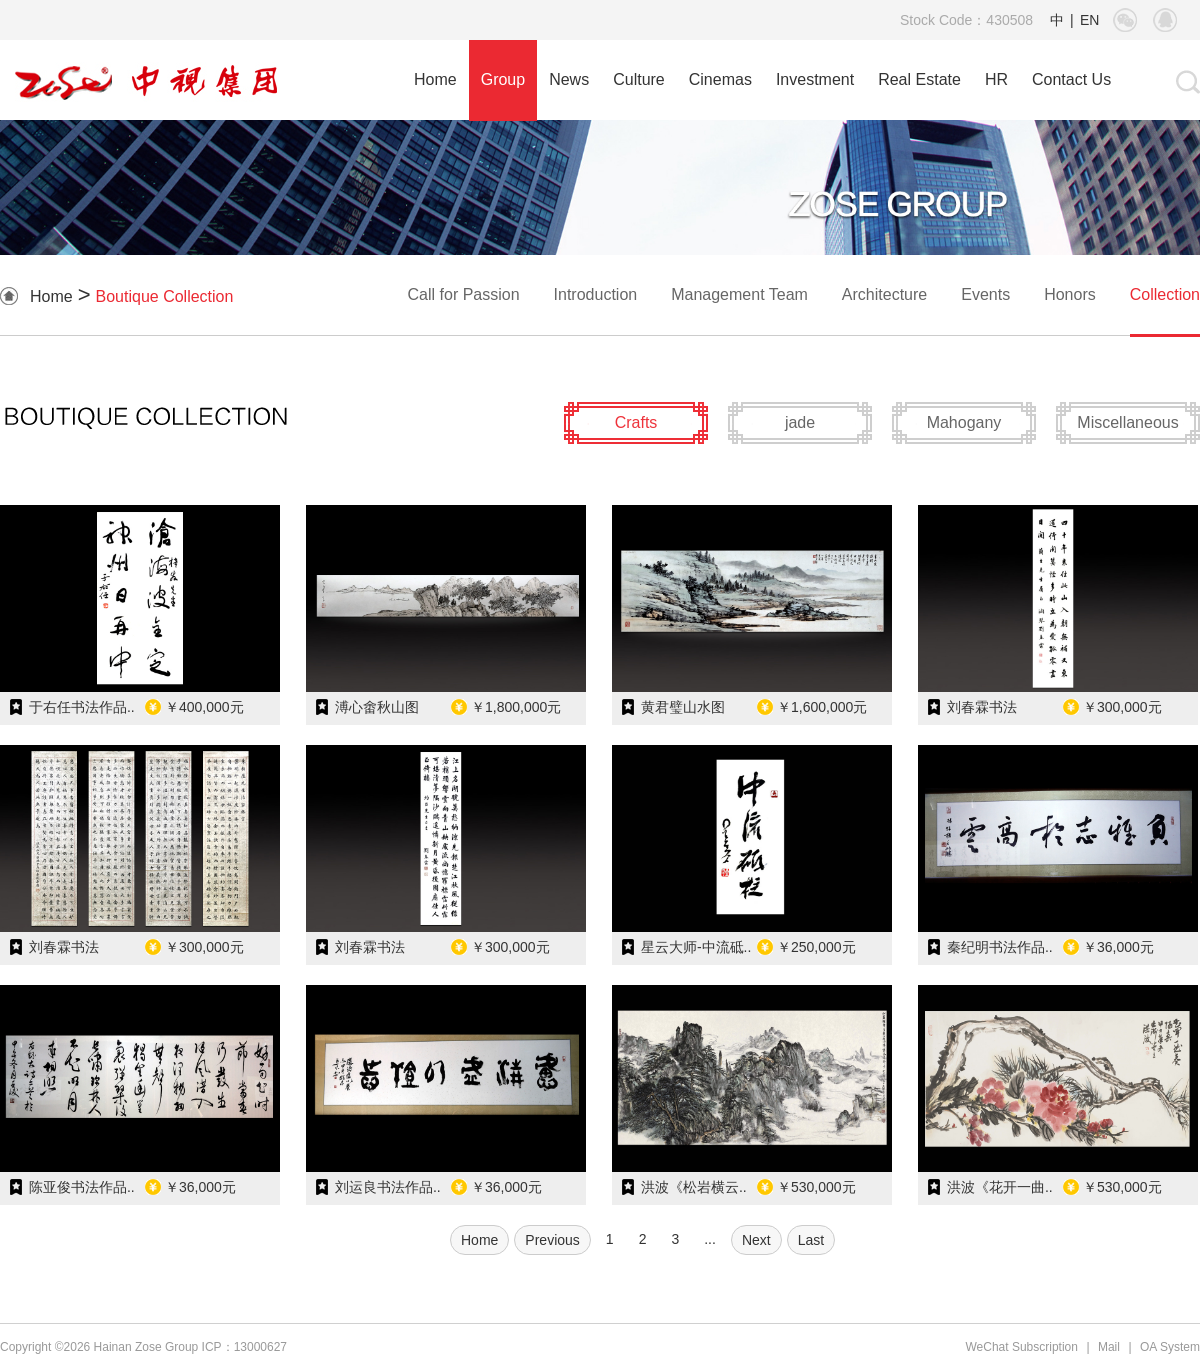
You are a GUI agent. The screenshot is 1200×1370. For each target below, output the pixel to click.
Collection (1165, 294)
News (569, 79)
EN (1089, 20)
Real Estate (919, 79)
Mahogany (964, 422)
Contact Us (1071, 79)
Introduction (596, 294)
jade (800, 422)
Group (503, 79)
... (710, 1239)
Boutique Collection (165, 296)
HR (996, 79)
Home (435, 79)
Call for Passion (464, 294)
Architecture (884, 294)
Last (811, 1240)
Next (756, 1240)
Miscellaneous (1127, 422)
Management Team (739, 294)
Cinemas (720, 79)
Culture (639, 79)
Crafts (636, 422)
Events (985, 294)
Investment (815, 79)
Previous (552, 1240)
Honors (1070, 294)
